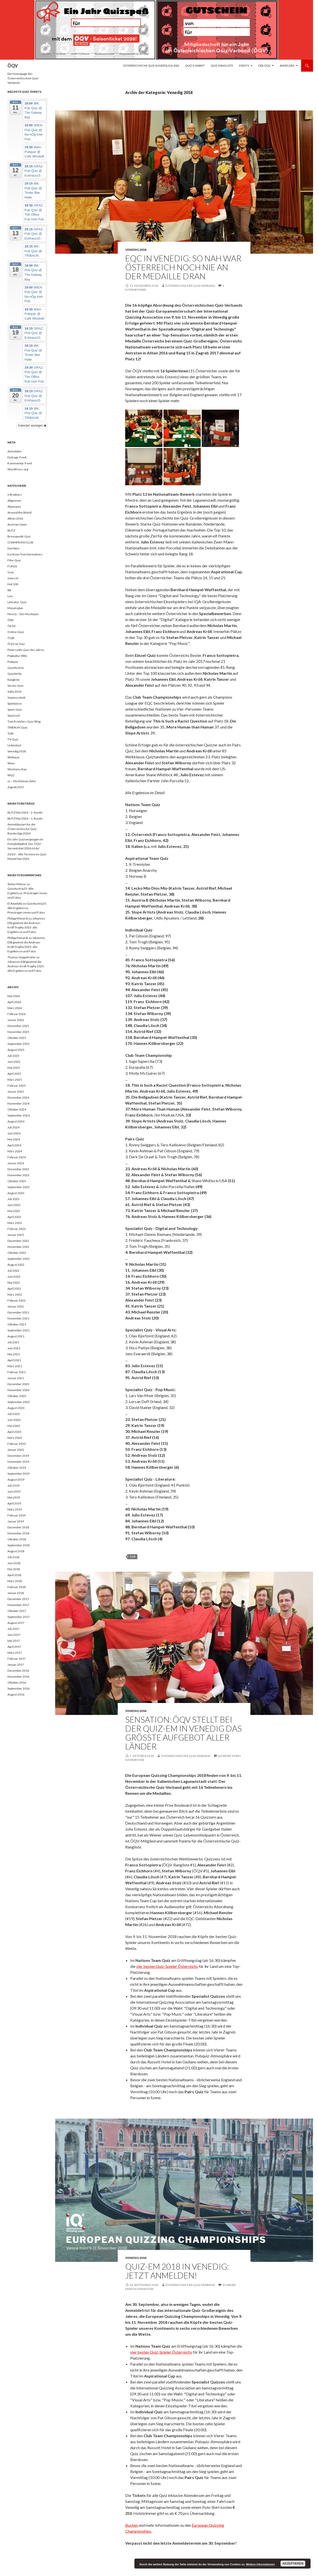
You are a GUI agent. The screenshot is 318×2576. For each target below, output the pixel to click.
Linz (10, 596)
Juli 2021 (13, 1342)
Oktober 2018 (16, 1539)
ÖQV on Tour (16, 644)
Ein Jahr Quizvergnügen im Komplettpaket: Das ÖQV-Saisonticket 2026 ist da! (25, 843)
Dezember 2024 (18, 1097)
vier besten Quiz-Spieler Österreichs (167, 1966)
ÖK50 (11, 626)
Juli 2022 (13, 1270)
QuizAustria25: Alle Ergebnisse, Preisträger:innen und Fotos (27, 893)
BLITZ (11, 530)
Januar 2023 (15, 1235)
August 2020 (15, 1408)
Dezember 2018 (18, 1527)
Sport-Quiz (14, 709)
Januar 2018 (15, 1593)
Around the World (19, 512)
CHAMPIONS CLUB (20, 542)
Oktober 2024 (16, 1109)
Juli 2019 (13, 1485)
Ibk (9, 590)
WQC (11, 775)
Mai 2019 (13, 1497)
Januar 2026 (15, 1020)
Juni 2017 (13, 1635)
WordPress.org (17, 469)
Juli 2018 (13, 1557)
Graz (10, 572)
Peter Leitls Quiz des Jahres (25, 650)
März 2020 (14, 1438)
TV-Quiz (12, 739)
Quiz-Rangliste (222, 65)
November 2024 (18, 1103)
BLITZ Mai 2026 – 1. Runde (24, 818)
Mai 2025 (13, 1067)
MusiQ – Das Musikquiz (23, 614)
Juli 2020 (13, 1414)
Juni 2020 (13, 1420)
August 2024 (15, 1121)
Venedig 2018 (135, 249)
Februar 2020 (16, 1444)
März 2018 (14, 1581)
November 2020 (18, 1390)
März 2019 (14, 1509)
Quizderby (14, 674)
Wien (11, 763)
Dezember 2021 (18, 1312)
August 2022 (15, 1264)
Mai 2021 (13, 1354)
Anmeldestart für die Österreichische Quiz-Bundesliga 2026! (22, 829)
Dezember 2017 (18, 1599)
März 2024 (14, 1151)
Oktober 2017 (16, 1611)
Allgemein (14, 500)
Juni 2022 (13, 1276)
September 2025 (18, 1044)
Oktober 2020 (16, 1396)
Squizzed (13, 715)
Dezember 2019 (18, 1456)
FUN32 (12, 566)
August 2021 (15, 1336)
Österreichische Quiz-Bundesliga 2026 (151, 65)
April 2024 (14, 1145)
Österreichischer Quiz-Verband (190, 286)
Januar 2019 (15, 1521)
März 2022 (14, 1294)
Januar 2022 (15, 1306)
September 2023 (18, 1187)
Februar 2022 (16, 1300)
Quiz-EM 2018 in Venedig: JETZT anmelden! (177, 2270)
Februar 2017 (16, 1658)
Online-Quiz (15, 632)
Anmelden (287, 65)
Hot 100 (12, 584)
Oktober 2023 (16, 1181)
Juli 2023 (13, 1199)
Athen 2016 (15, 518)
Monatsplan (15, 608)
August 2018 (15, 1551)
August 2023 (15, 1193)
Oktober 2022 (16, 1253)
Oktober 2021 (16, 1324)
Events (244, 65)
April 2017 (14, 1647)
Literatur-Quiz (17, 602)
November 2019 (18, 1461)
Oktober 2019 (16, 1467)
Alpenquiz (14, 506)
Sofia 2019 (14, 691)
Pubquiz (12, 662)
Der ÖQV (264, 65)
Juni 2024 (13, 1133)
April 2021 (14, 1360)
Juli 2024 (13, 1127)
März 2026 (14, 1008)
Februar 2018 (16, 1587)
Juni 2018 (13, 1563)
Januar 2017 (15, 1664)
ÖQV (12, 65)
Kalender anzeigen (32, 425)
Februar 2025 (16, 1085)
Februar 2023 (16, 1229)
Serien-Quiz (15, 685)
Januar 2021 (15, 1378)
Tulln (10, 733)
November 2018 (18, 1533)
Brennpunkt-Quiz (19, 536)
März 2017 (14, 1652)
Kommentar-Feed (19, 463)
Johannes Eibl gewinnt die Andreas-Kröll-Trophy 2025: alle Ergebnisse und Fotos (25, 966)
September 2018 (18, 1545)
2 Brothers (14, 494)
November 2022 (18, 1247)
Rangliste (13, 679)
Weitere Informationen (260, 2564)
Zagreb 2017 (15, 787)
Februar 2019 (16, 1515)
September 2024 (18, 1115)
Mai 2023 (13, 1211)
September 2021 (18, 1330)
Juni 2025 (13, 1062)
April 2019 (14, 1503)
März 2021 (14, 1366)
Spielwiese (14, 703)
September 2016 (18, 1688)
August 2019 (15, 1479)
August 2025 (15, 1050)
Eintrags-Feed (16, 457)
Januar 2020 (15, 1450)
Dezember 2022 (18, 1241)
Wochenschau (17, 769)
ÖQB (10, 638)
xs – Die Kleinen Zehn (21, 781)
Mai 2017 (13, 1641)
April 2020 (14, 1432)
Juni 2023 (13, 1205)
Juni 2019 (13, 1491)
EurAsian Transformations (24, 554)
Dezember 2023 (18, 1169)
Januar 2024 (15, 1163)
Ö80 (10, 620)
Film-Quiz (14, 560)
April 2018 (14, 1575)
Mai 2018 (13, 1569)
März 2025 (14, 1079)
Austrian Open (17, 524)
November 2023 (18, 1175)
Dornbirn (13, 548)
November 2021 (18, 1318)
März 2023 (14, 1223)
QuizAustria (15, 668)
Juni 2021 (13, 1348)
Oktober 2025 (16, 1038)
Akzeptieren (293, 2563)
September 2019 (18, 1473)
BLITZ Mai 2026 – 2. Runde (24, 812)
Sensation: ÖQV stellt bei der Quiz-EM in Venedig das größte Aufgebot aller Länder (183, 1732)
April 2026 (14, 1002)
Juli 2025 (13, 1056)
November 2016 (18, 1676)
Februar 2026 (16, 1014)
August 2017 (15, 1623)
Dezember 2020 (18, 1384)
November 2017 (18, 1605)
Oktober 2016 (16, 1682)
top (132, 1556)
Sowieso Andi (16, 697)
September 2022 (18, 1259)
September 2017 (18, 1617)
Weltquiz (13, 757)
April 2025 (14, 1073)
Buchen (131, 2525)
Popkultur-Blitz (17, 656)
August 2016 (15, 1694)
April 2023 (14, 1217)
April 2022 (14, 1288)
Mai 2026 (13, 996)
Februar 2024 (16, 1157)
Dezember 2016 (18, 1670)
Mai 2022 (13, 1282)
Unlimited (14, 745)
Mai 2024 (13, 1139)
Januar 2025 (15, 1091)
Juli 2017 (13, 1629)
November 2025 (18, 1032)
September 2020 (18, 1402)
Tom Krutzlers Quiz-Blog (23, 721)
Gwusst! (13, 578)
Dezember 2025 (18, 1026)
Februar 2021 (16, 1372)
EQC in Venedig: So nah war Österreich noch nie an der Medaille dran (183, 267)
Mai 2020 (13, 1426)
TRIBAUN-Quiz (17, 727)
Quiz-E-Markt (195, 65)
